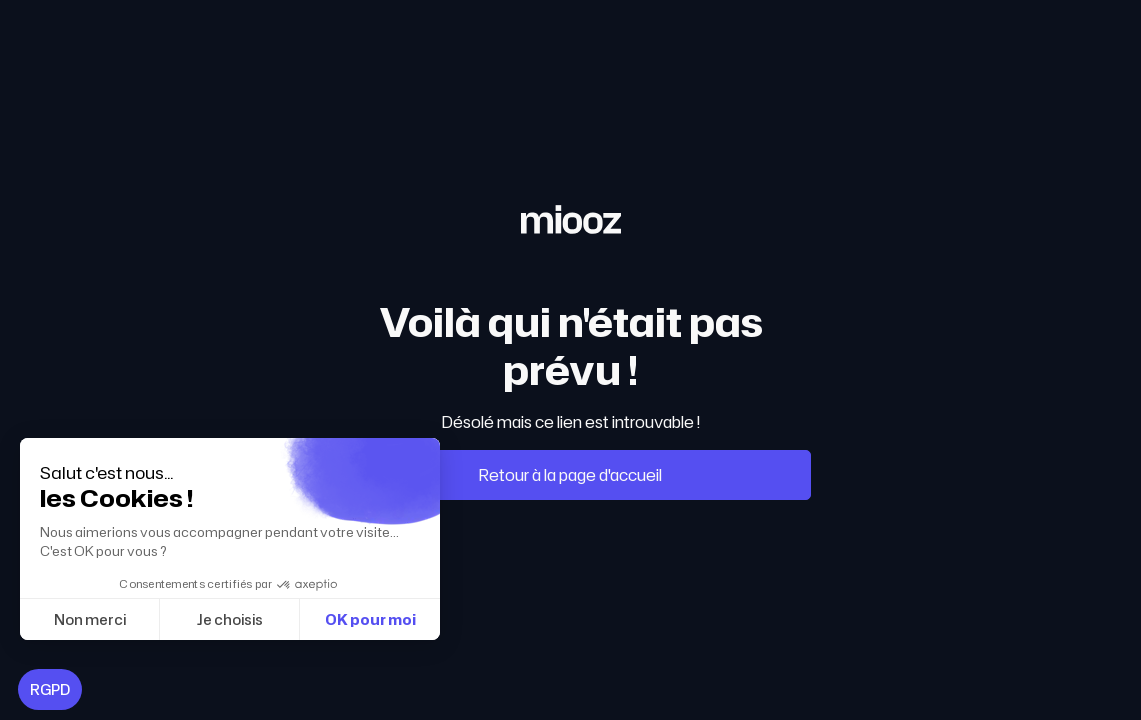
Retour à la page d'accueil (570, 475)
